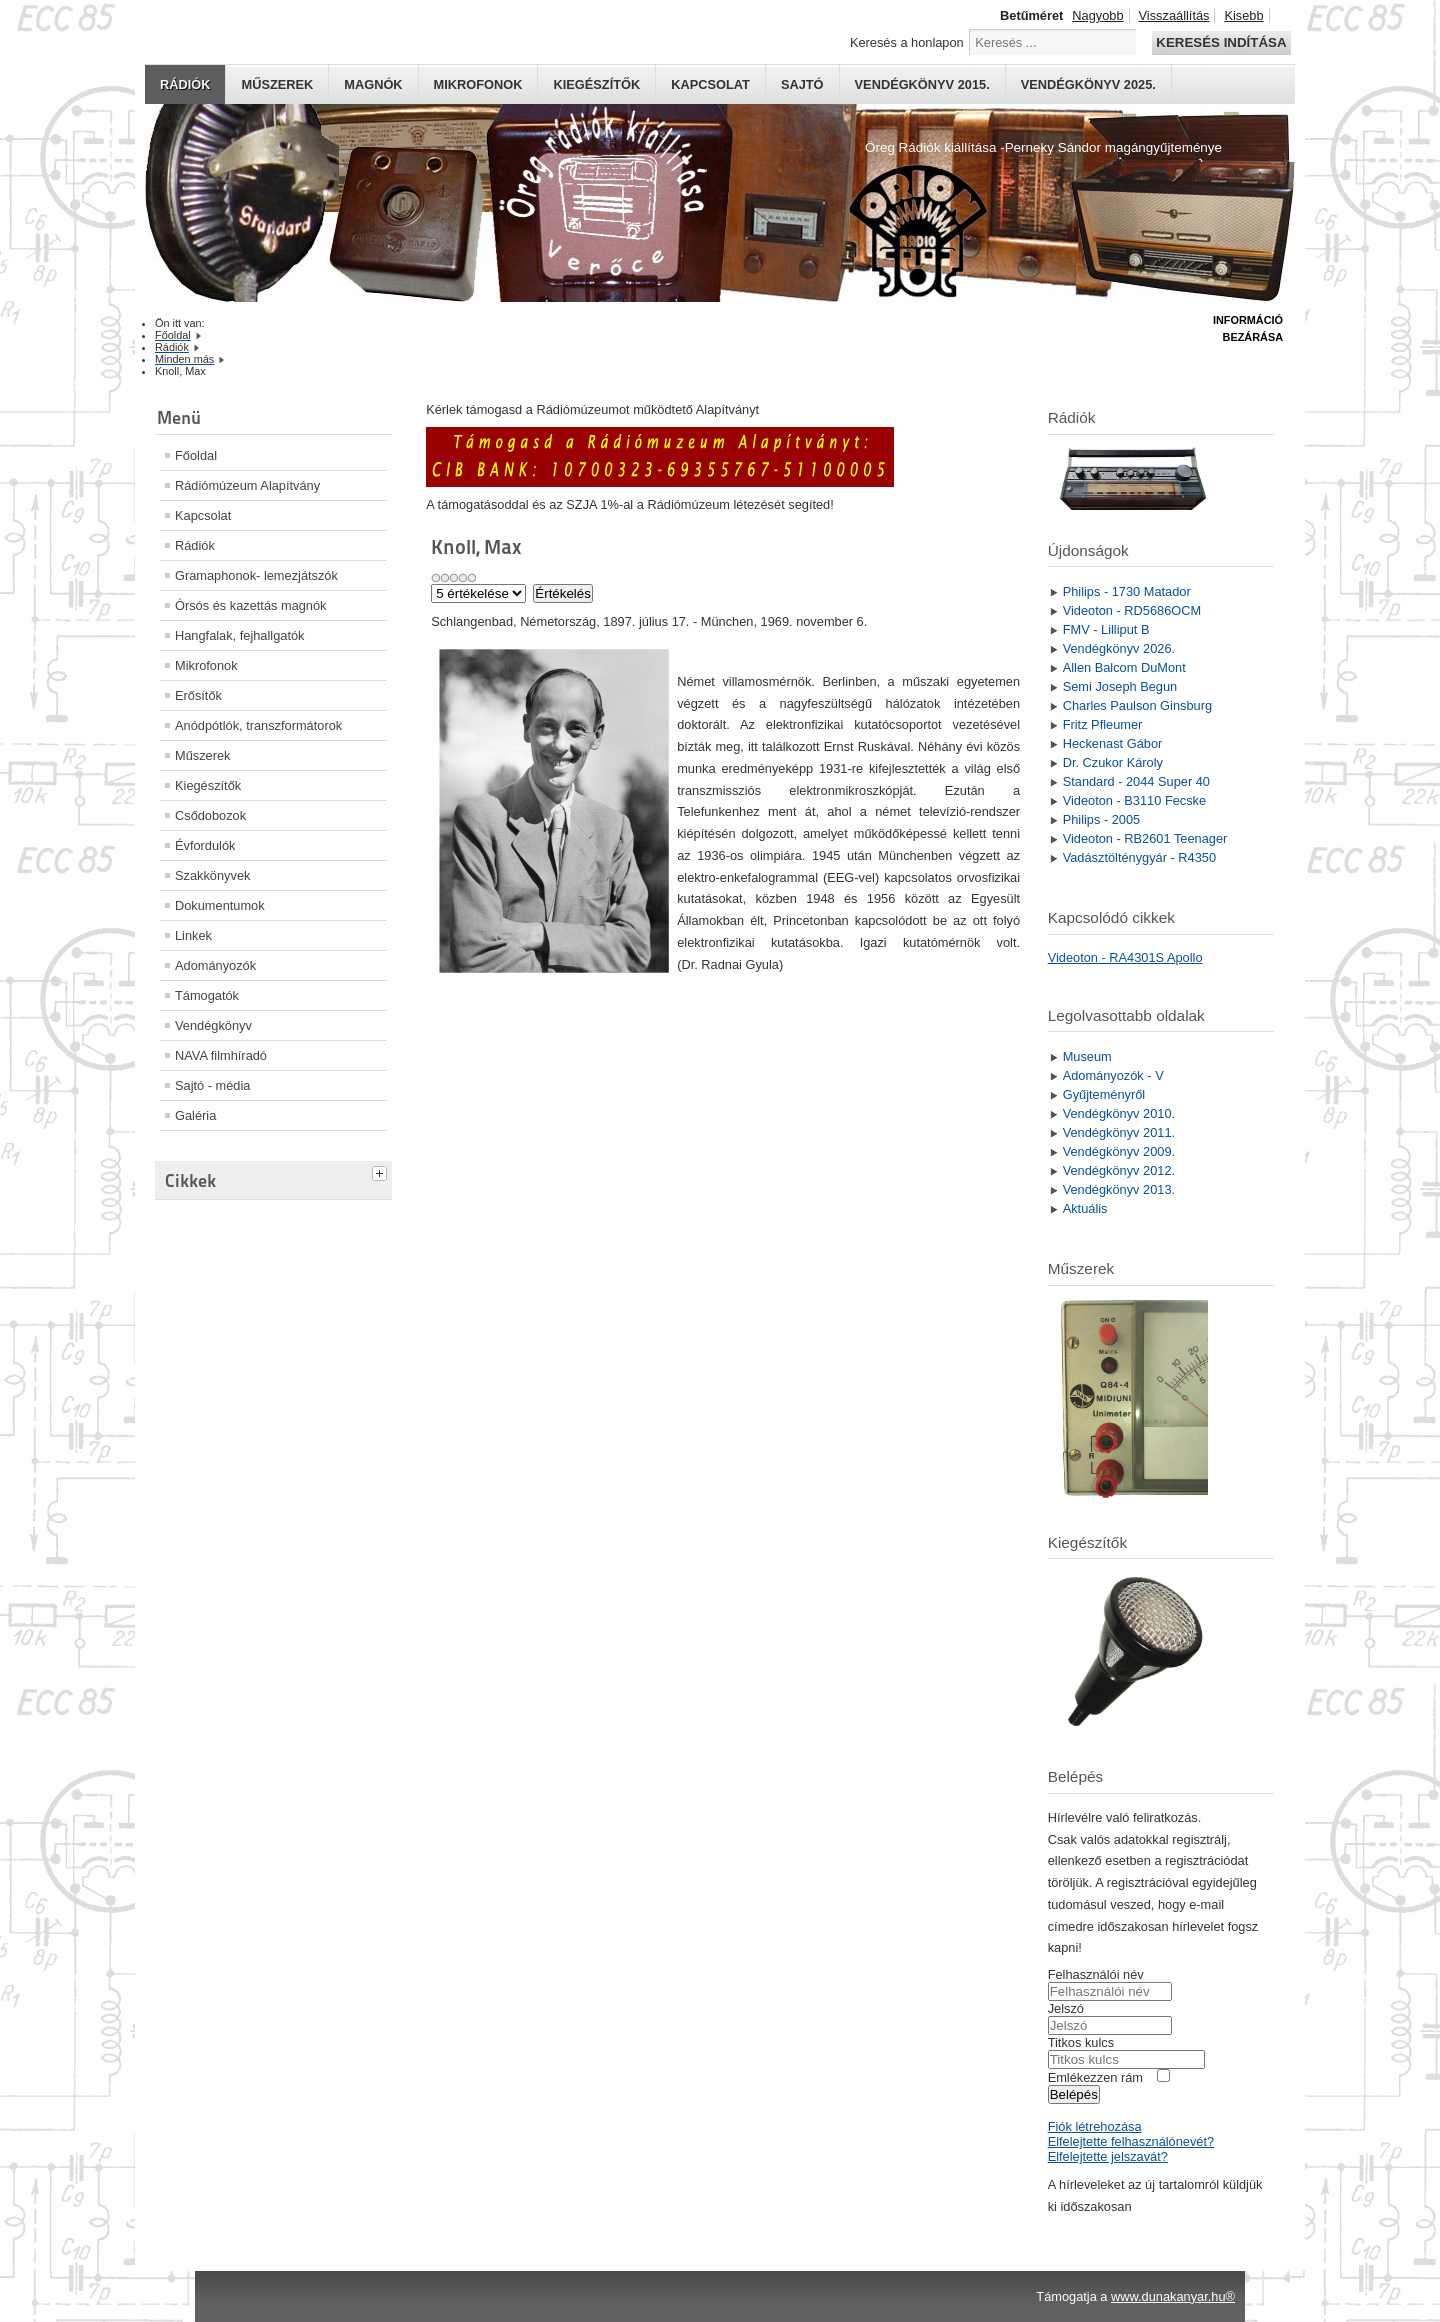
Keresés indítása (1221, 42)
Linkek (193, 935)
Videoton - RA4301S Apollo (1125, 957)
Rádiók (185, 84)
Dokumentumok (220, 905)
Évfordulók (205, 845)
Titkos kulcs (1081, 2042)
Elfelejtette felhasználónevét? (1131, 2141)
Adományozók (215, 965)
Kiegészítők (596, 84)
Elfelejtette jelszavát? (1108, 2156)
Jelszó (1066, 2008)
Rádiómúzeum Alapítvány (247, 485)
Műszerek (277, 84)
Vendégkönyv (213, 1025)
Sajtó (802, 84)
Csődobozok (210, 815)
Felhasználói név (1096, 1974)
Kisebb (1243, 15)
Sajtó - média (212, 1085)
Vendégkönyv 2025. (1088, 84)
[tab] (382, 1171)
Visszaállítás (1174, 15)
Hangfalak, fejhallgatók (239, 635)
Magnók (373, 84)
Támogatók (207, 995)
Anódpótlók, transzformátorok (258, 725)
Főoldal (196, 455)
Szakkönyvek (212, 875)
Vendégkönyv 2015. (922, 84)
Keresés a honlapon (907, 42)
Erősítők (198, 695)
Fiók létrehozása (1095, 2126)
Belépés (1074, 2094)
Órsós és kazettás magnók (251, 605)
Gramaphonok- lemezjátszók (256, 575)
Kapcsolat (710, 84)
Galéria (195, 1115)
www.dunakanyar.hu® (1173, 2296)
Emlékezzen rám (1095, 2077)
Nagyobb (1097, 15)
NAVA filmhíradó (221, 1055)
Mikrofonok (478, 84)
